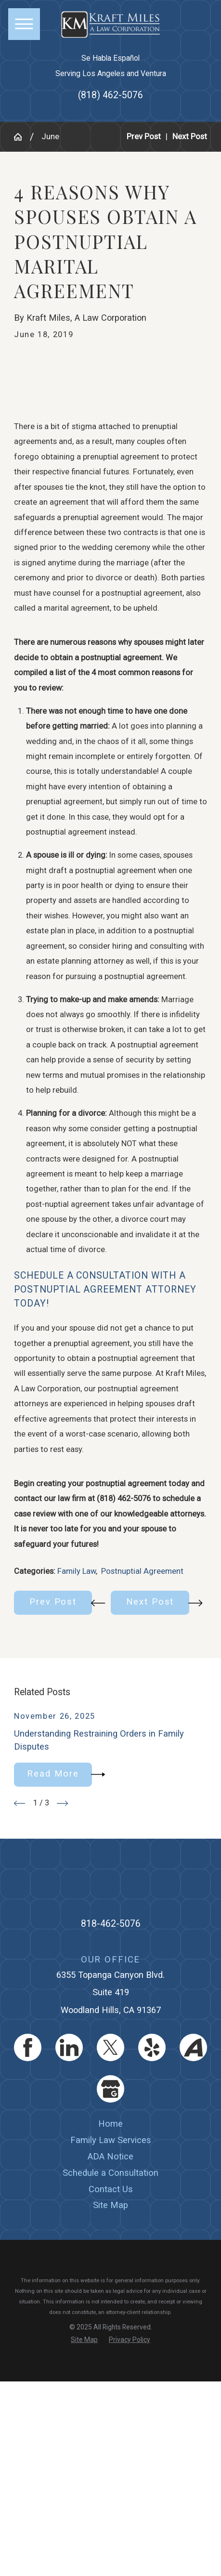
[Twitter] (110, 2047)
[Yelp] (152, 2047)
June (50, 136)
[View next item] (62, 1803)
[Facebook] (27, 2047)
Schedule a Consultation (110, 2173)
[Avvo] (193, 2047)
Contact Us (111, 2189)
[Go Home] (22, 137)
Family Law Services (110, 2140)
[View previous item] (19, 1803)
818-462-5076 (111, 1923)
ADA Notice (110, 2156)
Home (110, 2123)
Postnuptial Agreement (142, 1571)
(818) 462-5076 (110, 95)
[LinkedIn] (69, 2047)
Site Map (110, 2205)
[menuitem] (110, 2124)
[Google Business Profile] (110, 2089)
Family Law (76, 1571)
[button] (24, 24)
